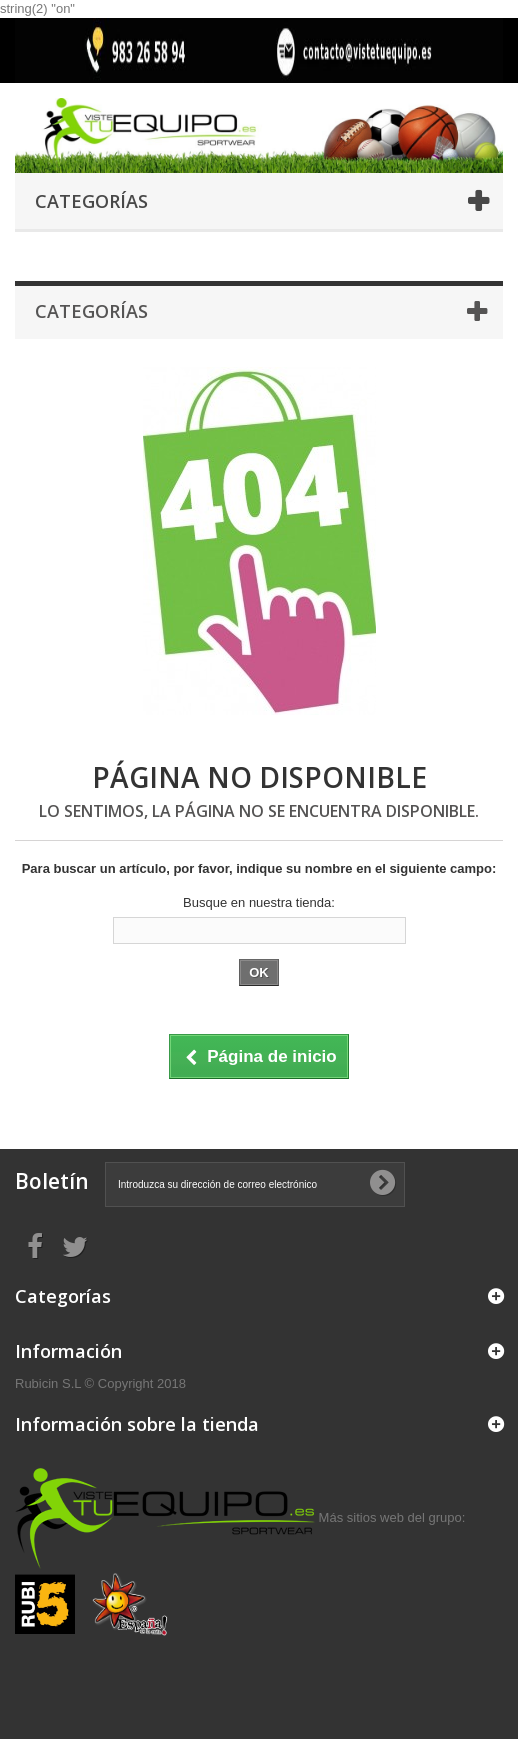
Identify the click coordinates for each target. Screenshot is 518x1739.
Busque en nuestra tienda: (259, 902)
